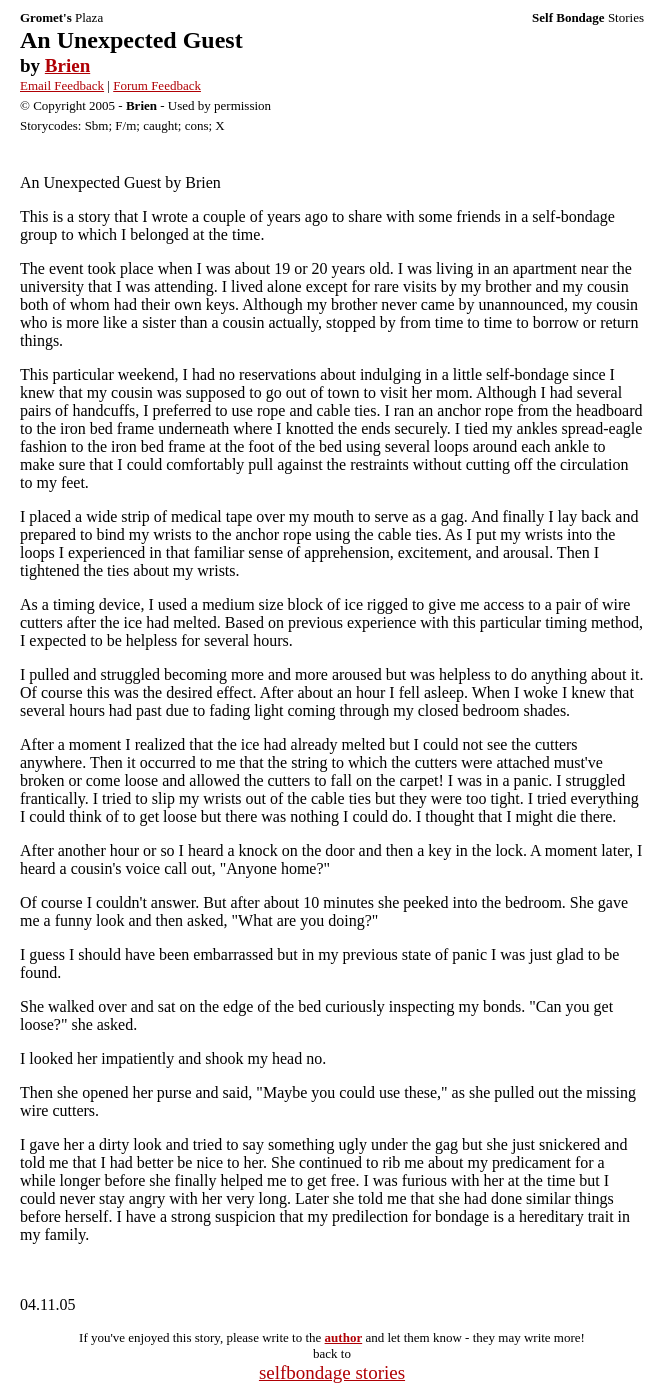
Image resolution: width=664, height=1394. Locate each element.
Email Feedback (62, 85)
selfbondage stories (332, 1372)
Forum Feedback (157, 85)
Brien (67, 65)
